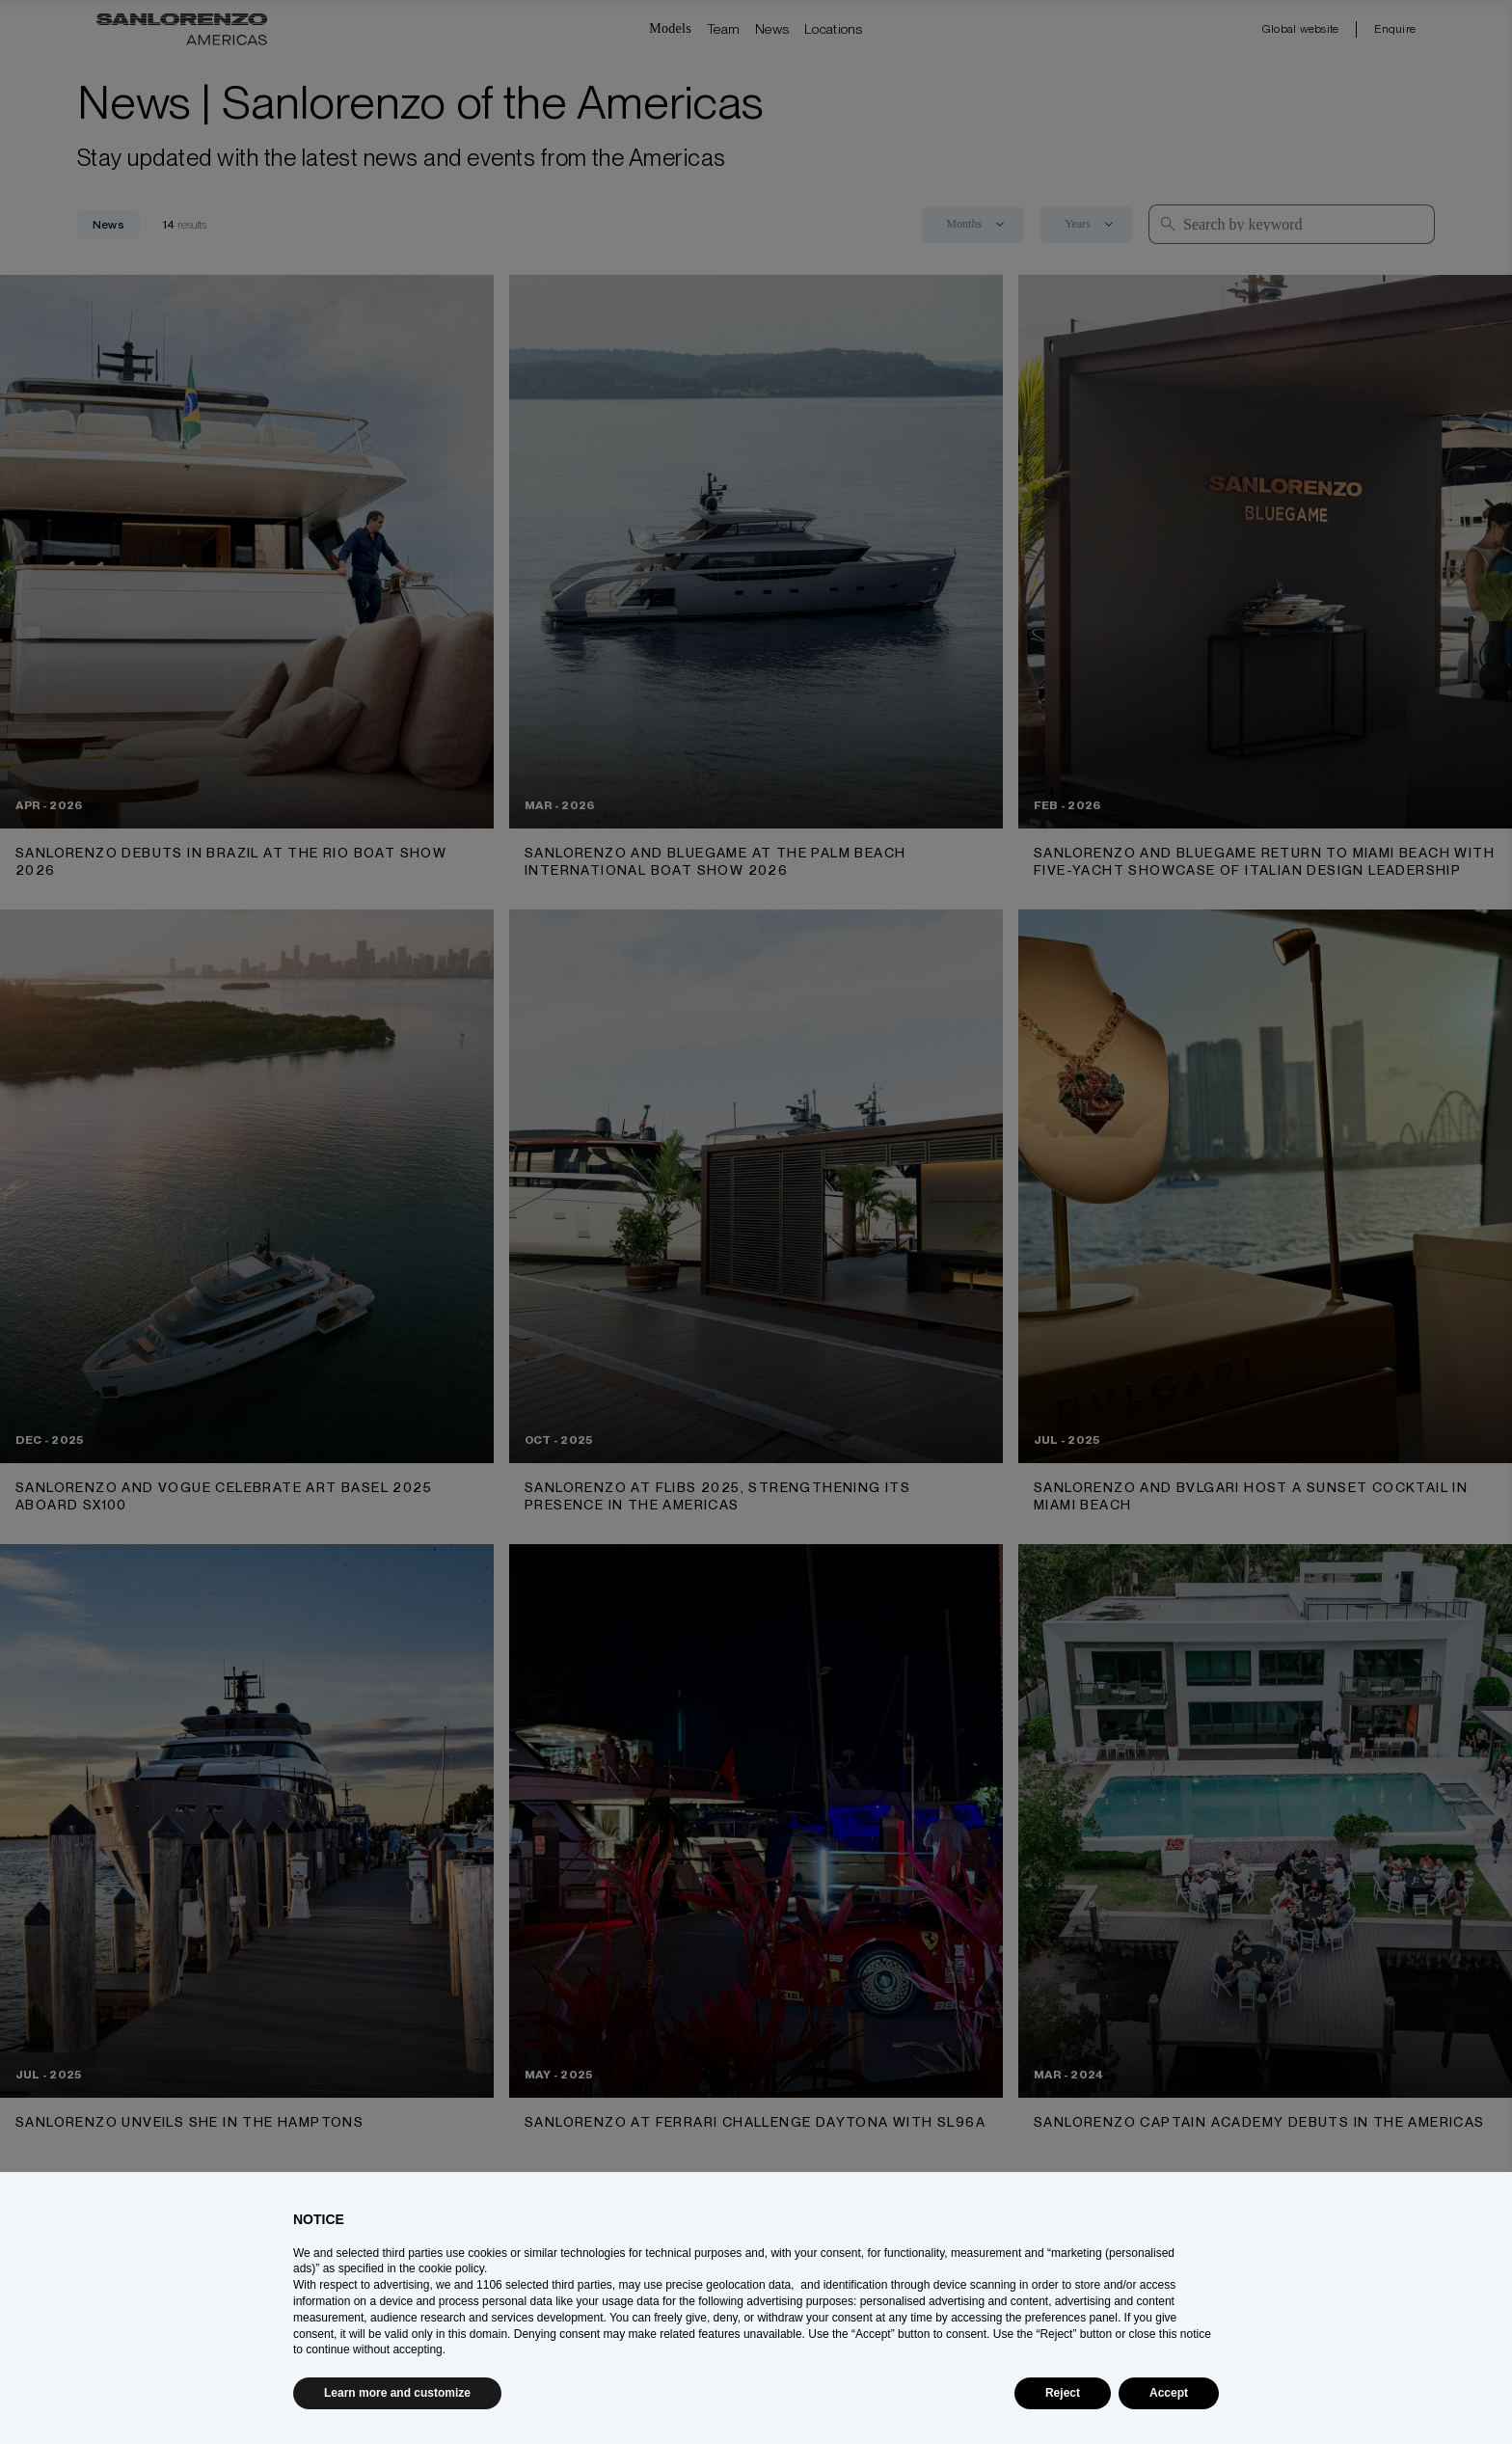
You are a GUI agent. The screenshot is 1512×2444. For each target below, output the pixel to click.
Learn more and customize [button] (397, 2393)
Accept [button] (1168, 2393)
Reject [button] (1062, 2393)
